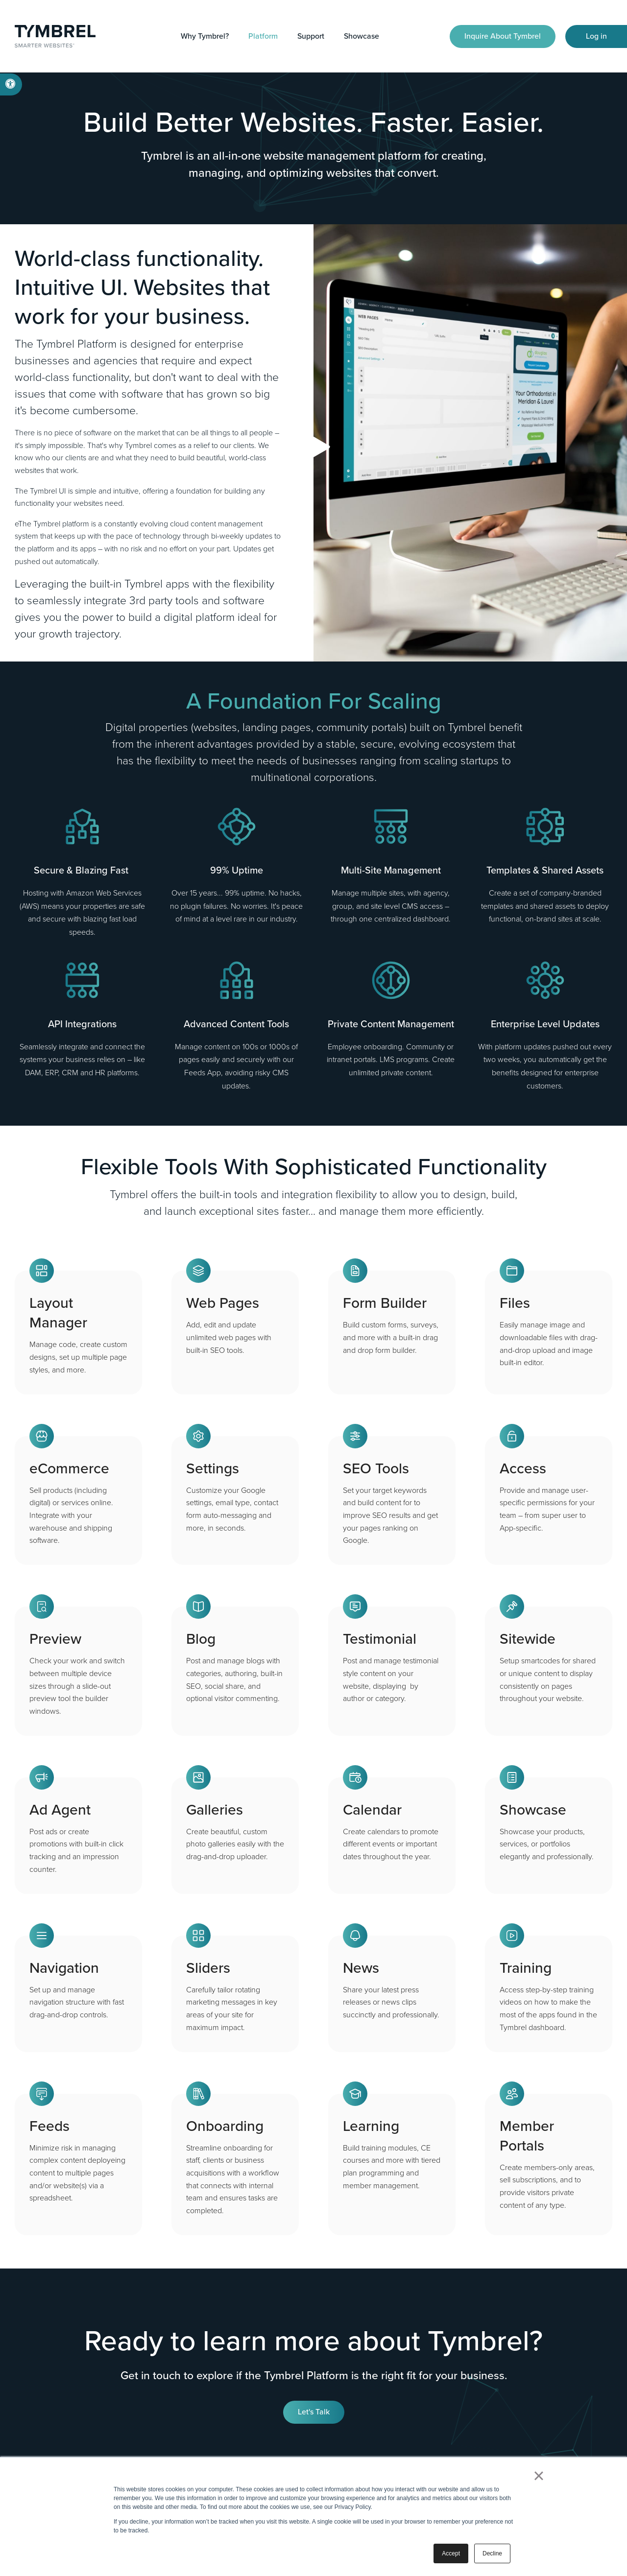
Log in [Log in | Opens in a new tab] (596, 36)
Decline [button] (492, 2553)
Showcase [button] (361, 36)
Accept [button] (451, 2553)
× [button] (538, 2475)
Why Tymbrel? (205, 36)
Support (310, 36)
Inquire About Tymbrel (502, 36)
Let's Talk (314, 2411)
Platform (263, 36)
